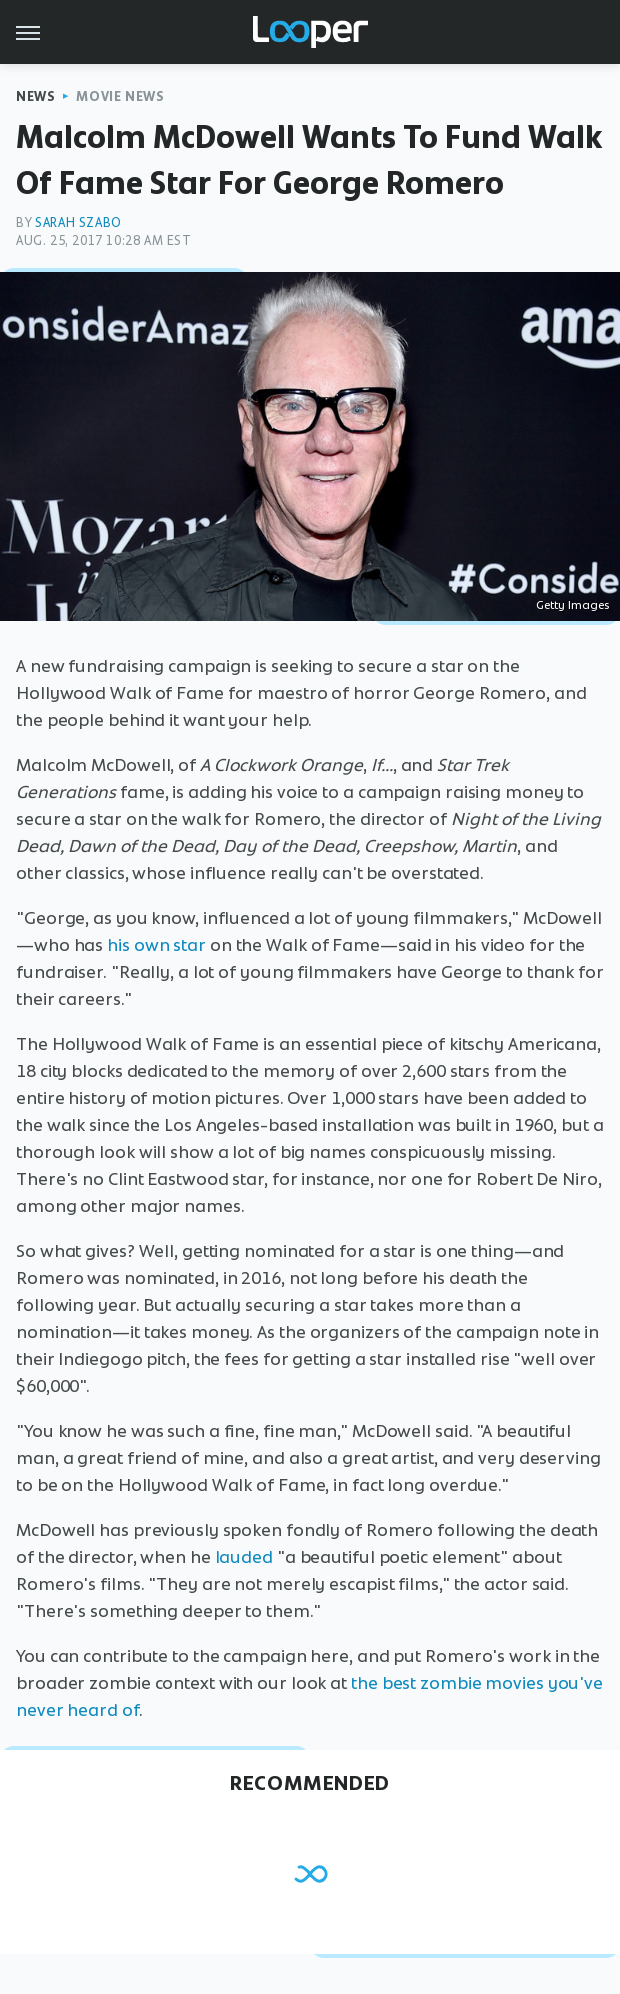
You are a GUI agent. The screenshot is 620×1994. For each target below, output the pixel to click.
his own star (156, 945)
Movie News (120, 96)
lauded (244, 1557)
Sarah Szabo (78, 222)
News (35, 96)
